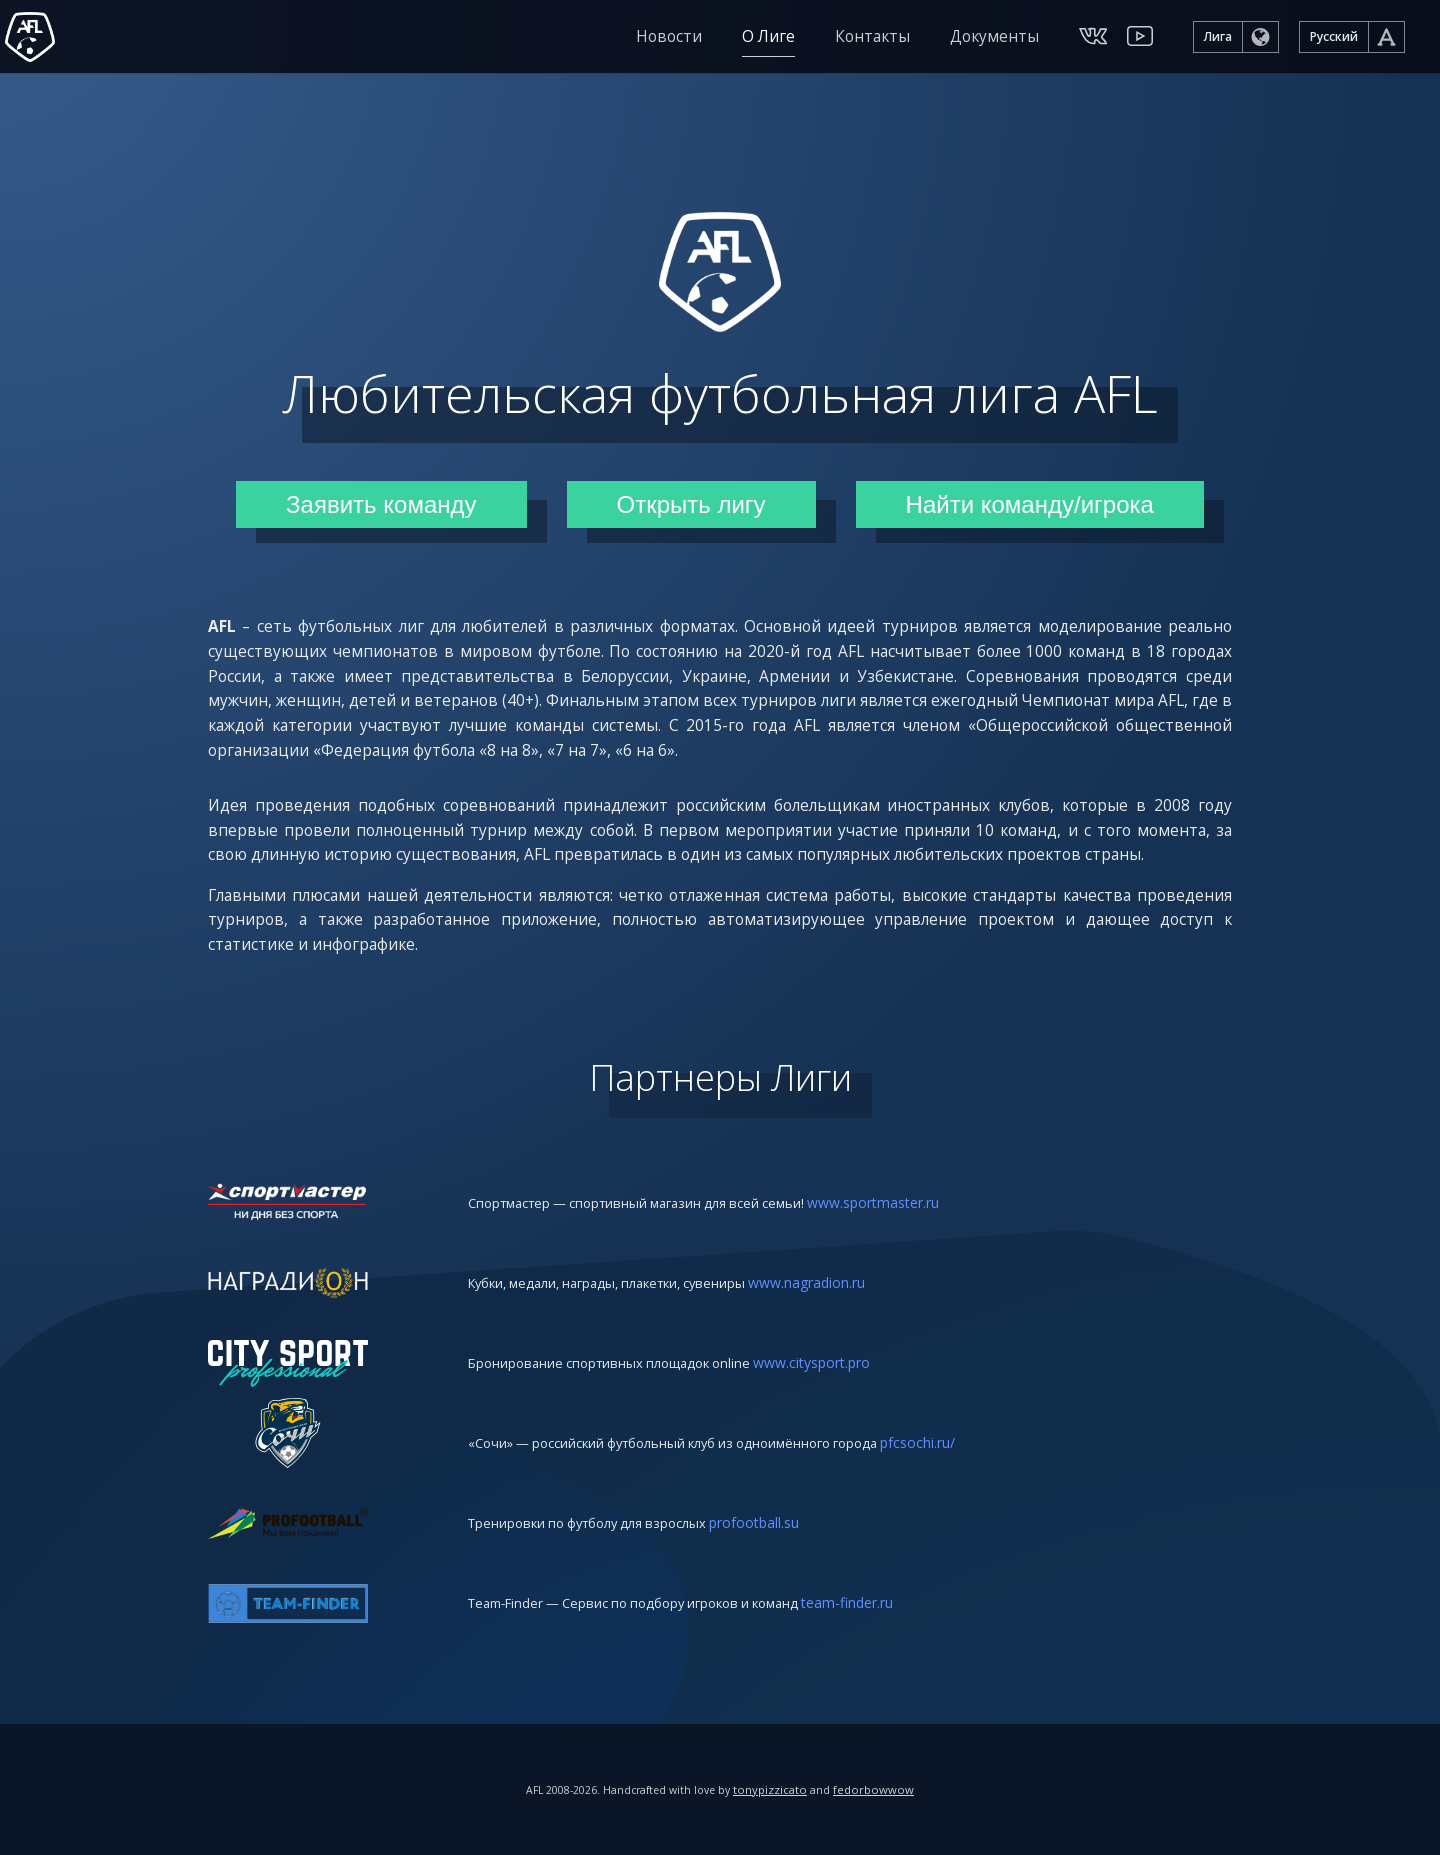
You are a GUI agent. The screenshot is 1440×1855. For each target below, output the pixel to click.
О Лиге (768, 39)
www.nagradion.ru (834, 1343)
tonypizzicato (776, 1789)
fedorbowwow (879, 1789)
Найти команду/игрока (1030, 500)
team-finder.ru (880, 1663)
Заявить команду (381, 500)
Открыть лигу (691, 500)
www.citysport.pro (830, 1423)
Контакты (872, 39)
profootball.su (778, 1583)
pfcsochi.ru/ (957, 1503)
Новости (669, 39)
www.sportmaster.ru (904, 1263)
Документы (994, 39)
